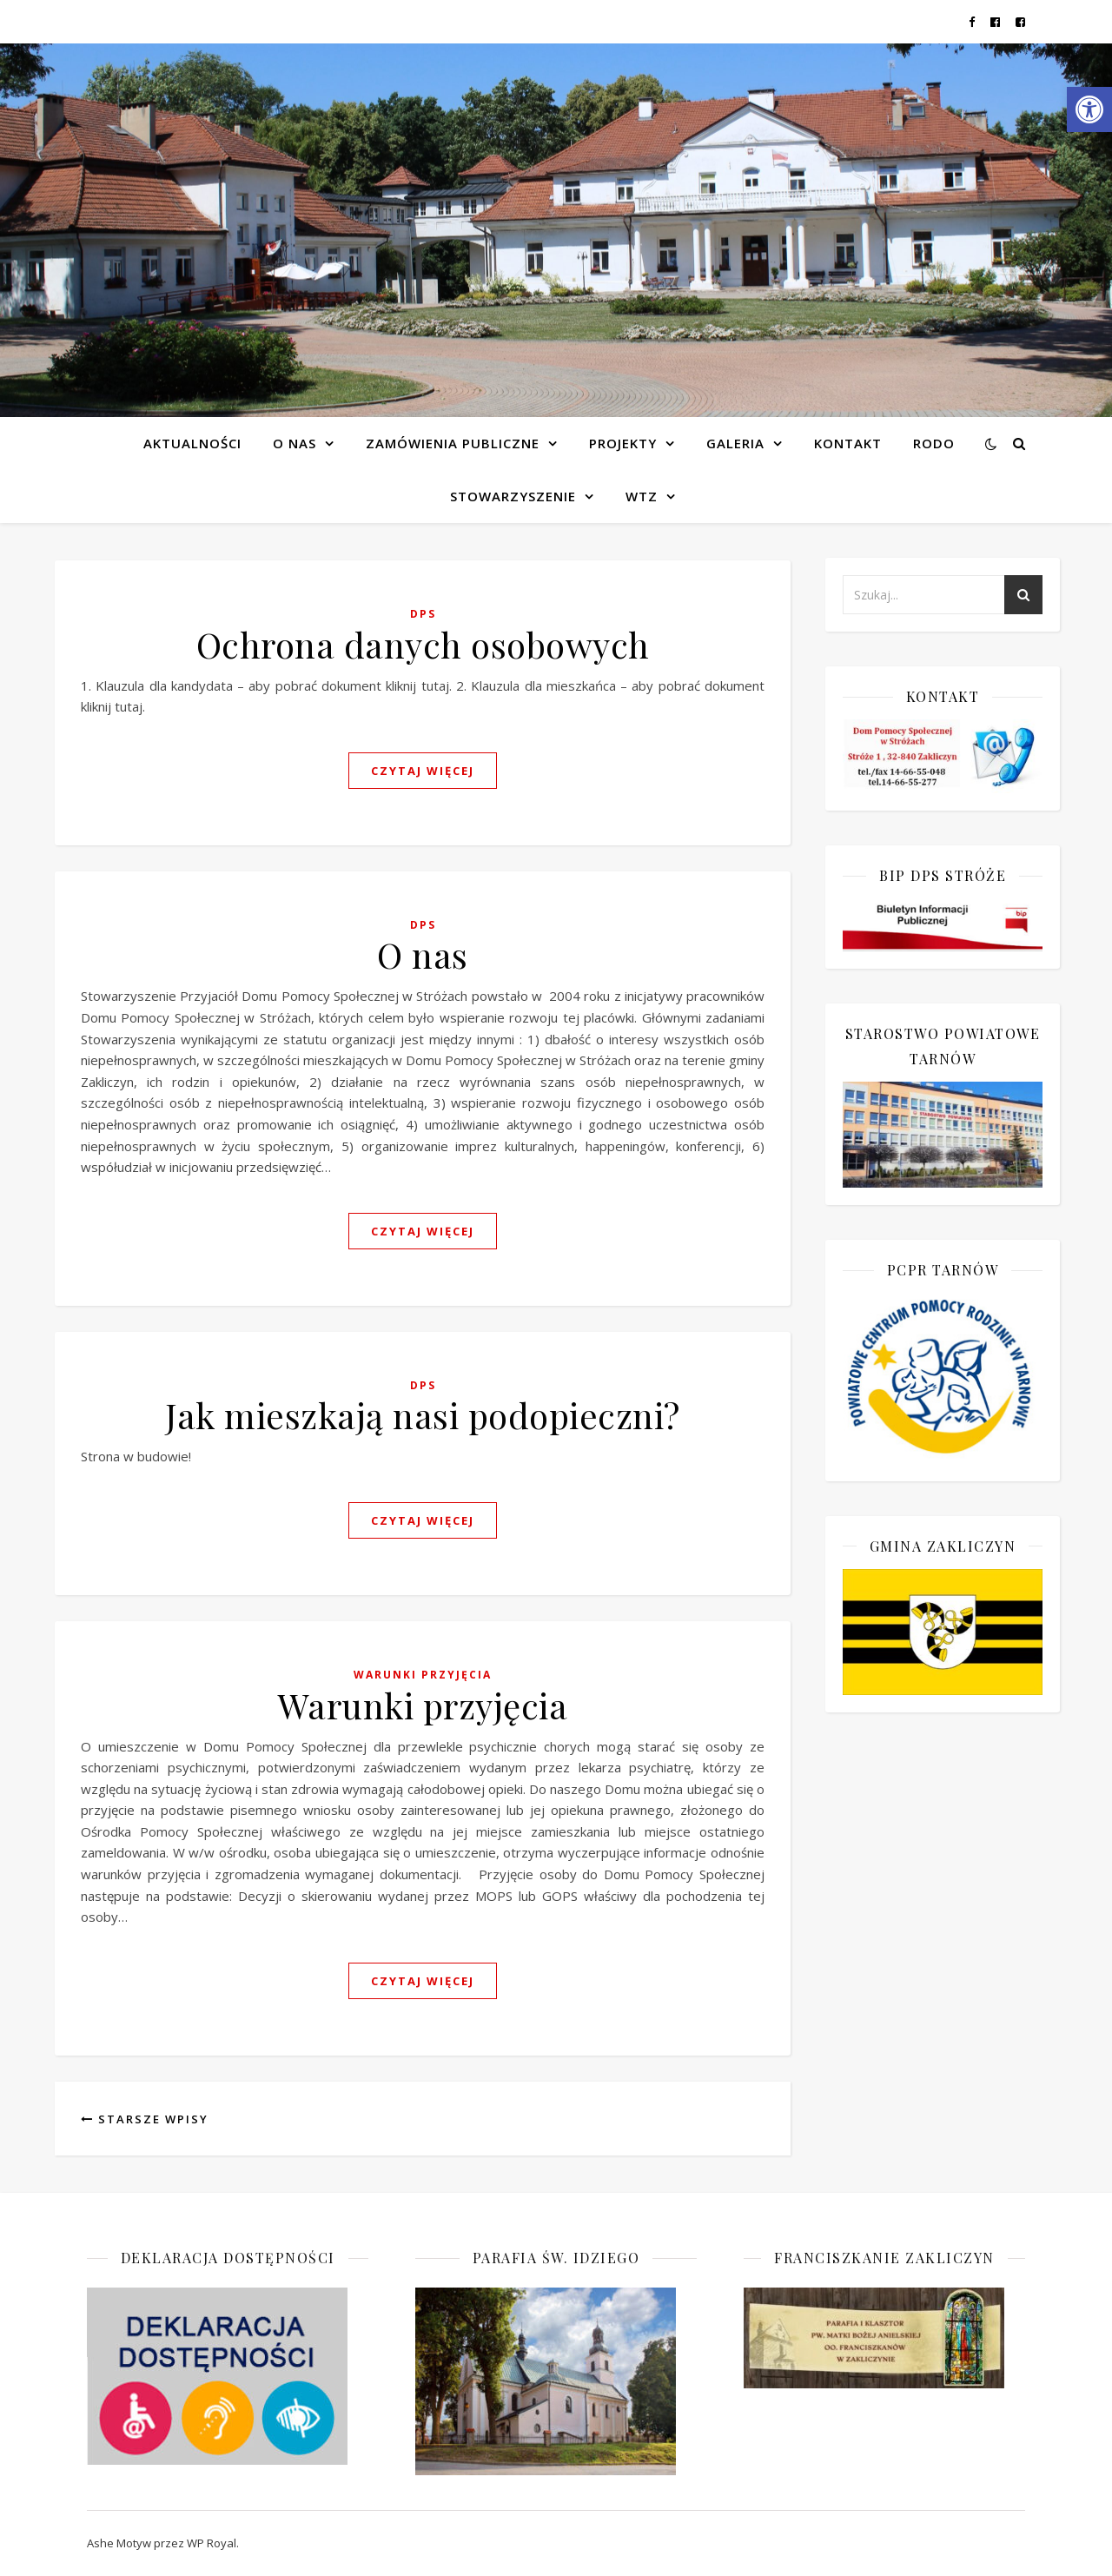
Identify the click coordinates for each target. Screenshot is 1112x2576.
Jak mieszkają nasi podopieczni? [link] (422, 1415)
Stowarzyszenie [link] (513, 496)
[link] (1089, 109)
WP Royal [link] (211, 2543)
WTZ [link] (642, 496)
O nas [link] (422, 954)
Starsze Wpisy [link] (144, 2119)
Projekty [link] (623, 443)
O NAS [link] (294, 443)
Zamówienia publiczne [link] (452, 443)
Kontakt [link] (848, 443)
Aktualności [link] (192, 443)
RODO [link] (934, 443)
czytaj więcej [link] (422, 770)
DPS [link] (423, 613)
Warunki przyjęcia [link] (423, 1674)
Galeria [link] (735, 443)
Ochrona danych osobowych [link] (423, 644)
